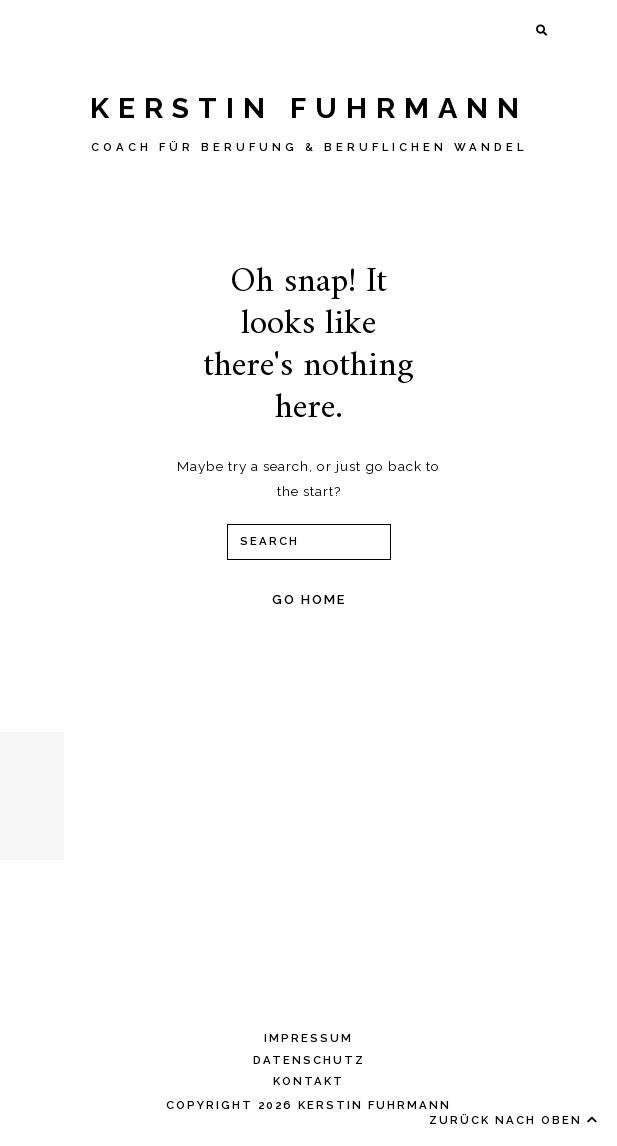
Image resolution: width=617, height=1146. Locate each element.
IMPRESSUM (308, 1038)
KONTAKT (308, 1081)
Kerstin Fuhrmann (309, 108)
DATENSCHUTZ (309, 1060)
